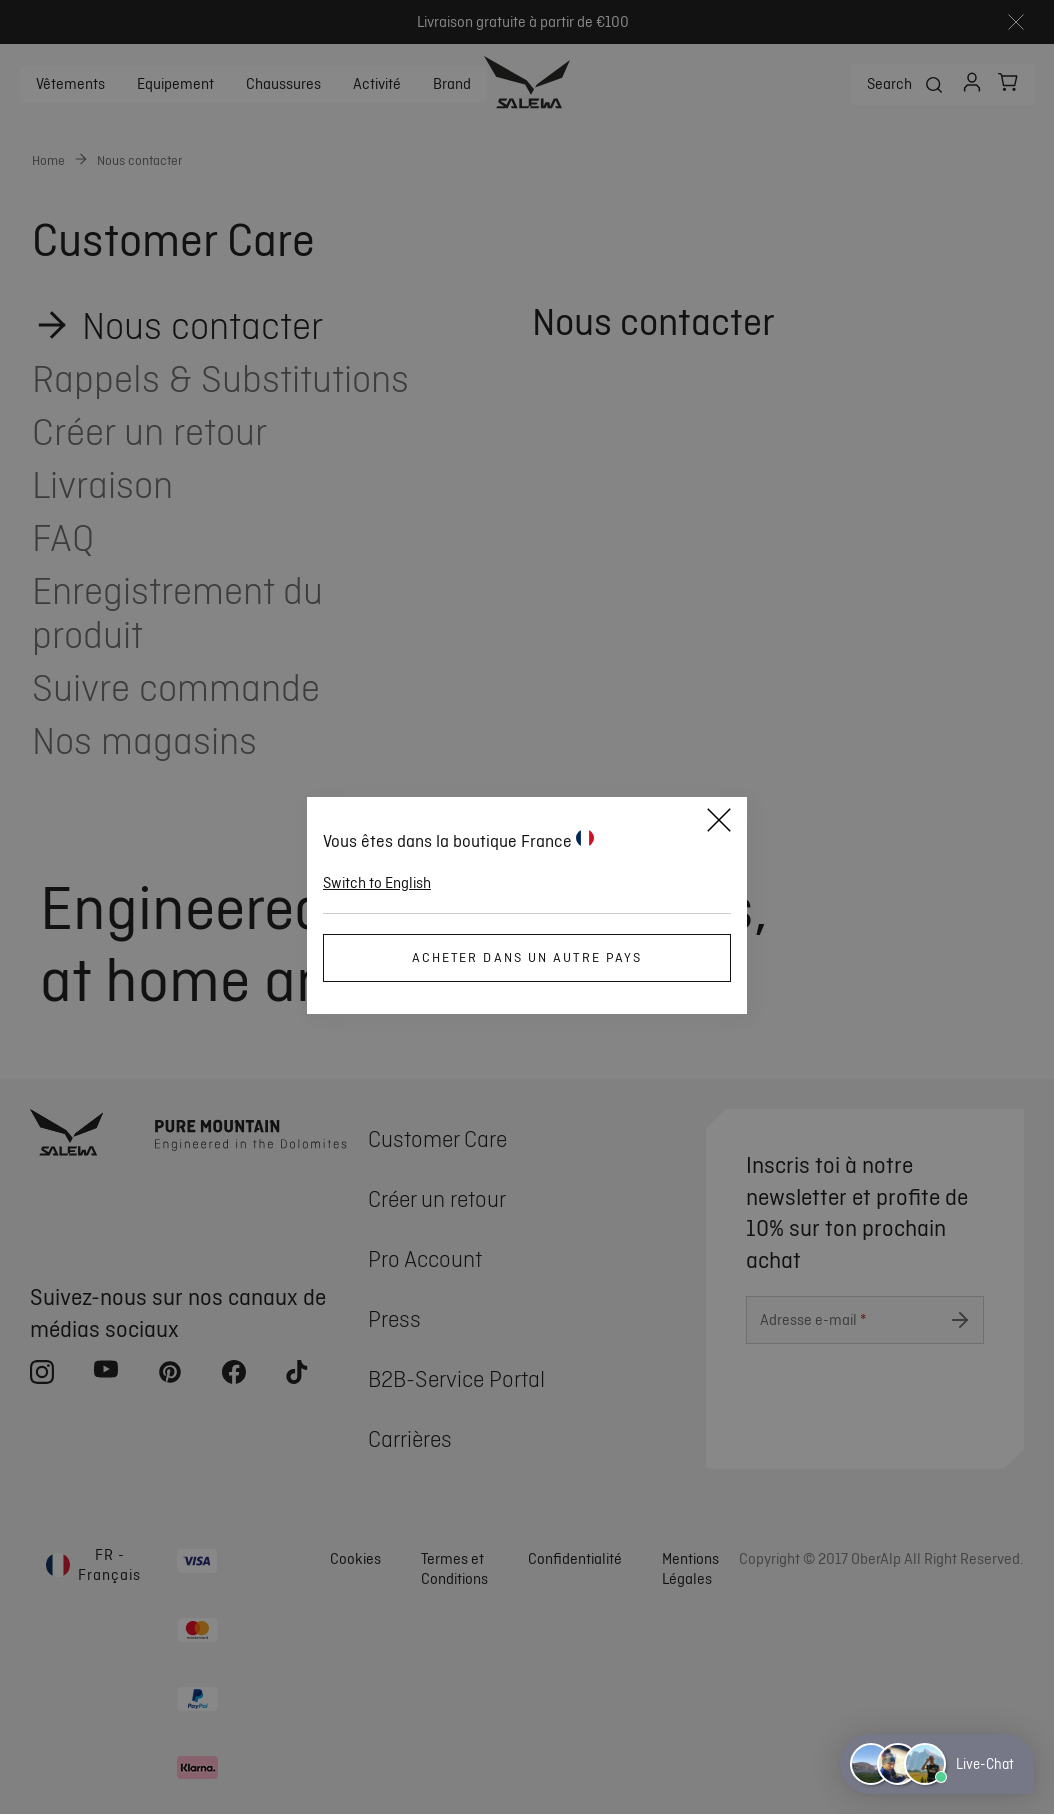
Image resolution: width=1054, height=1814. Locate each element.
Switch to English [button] (377, 883)
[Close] (719, 823)
